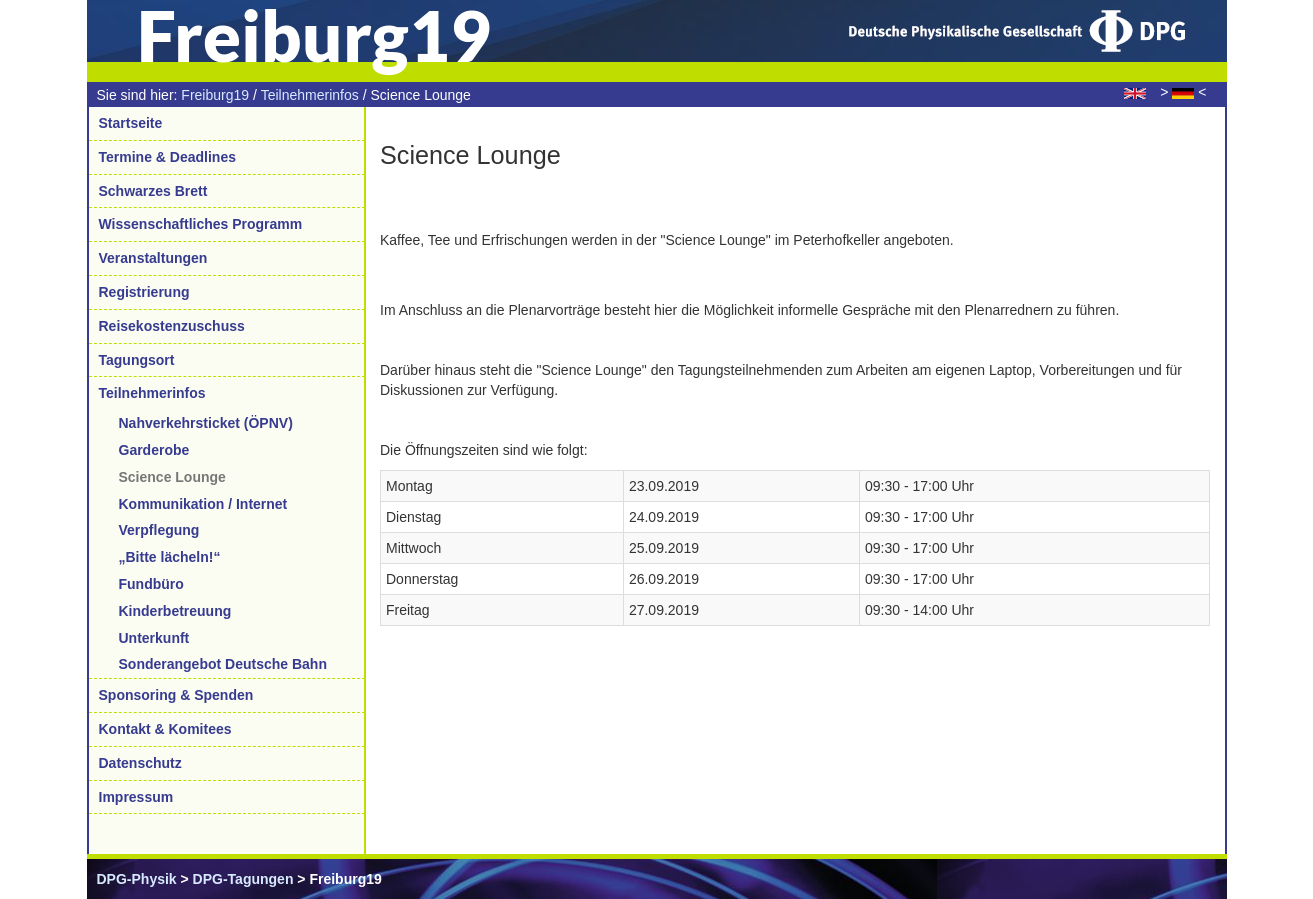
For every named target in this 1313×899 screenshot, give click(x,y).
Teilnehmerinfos (310, 95)
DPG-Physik (137, 879)
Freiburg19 (215, 95)
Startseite (131, 123)
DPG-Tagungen (243, 879)
